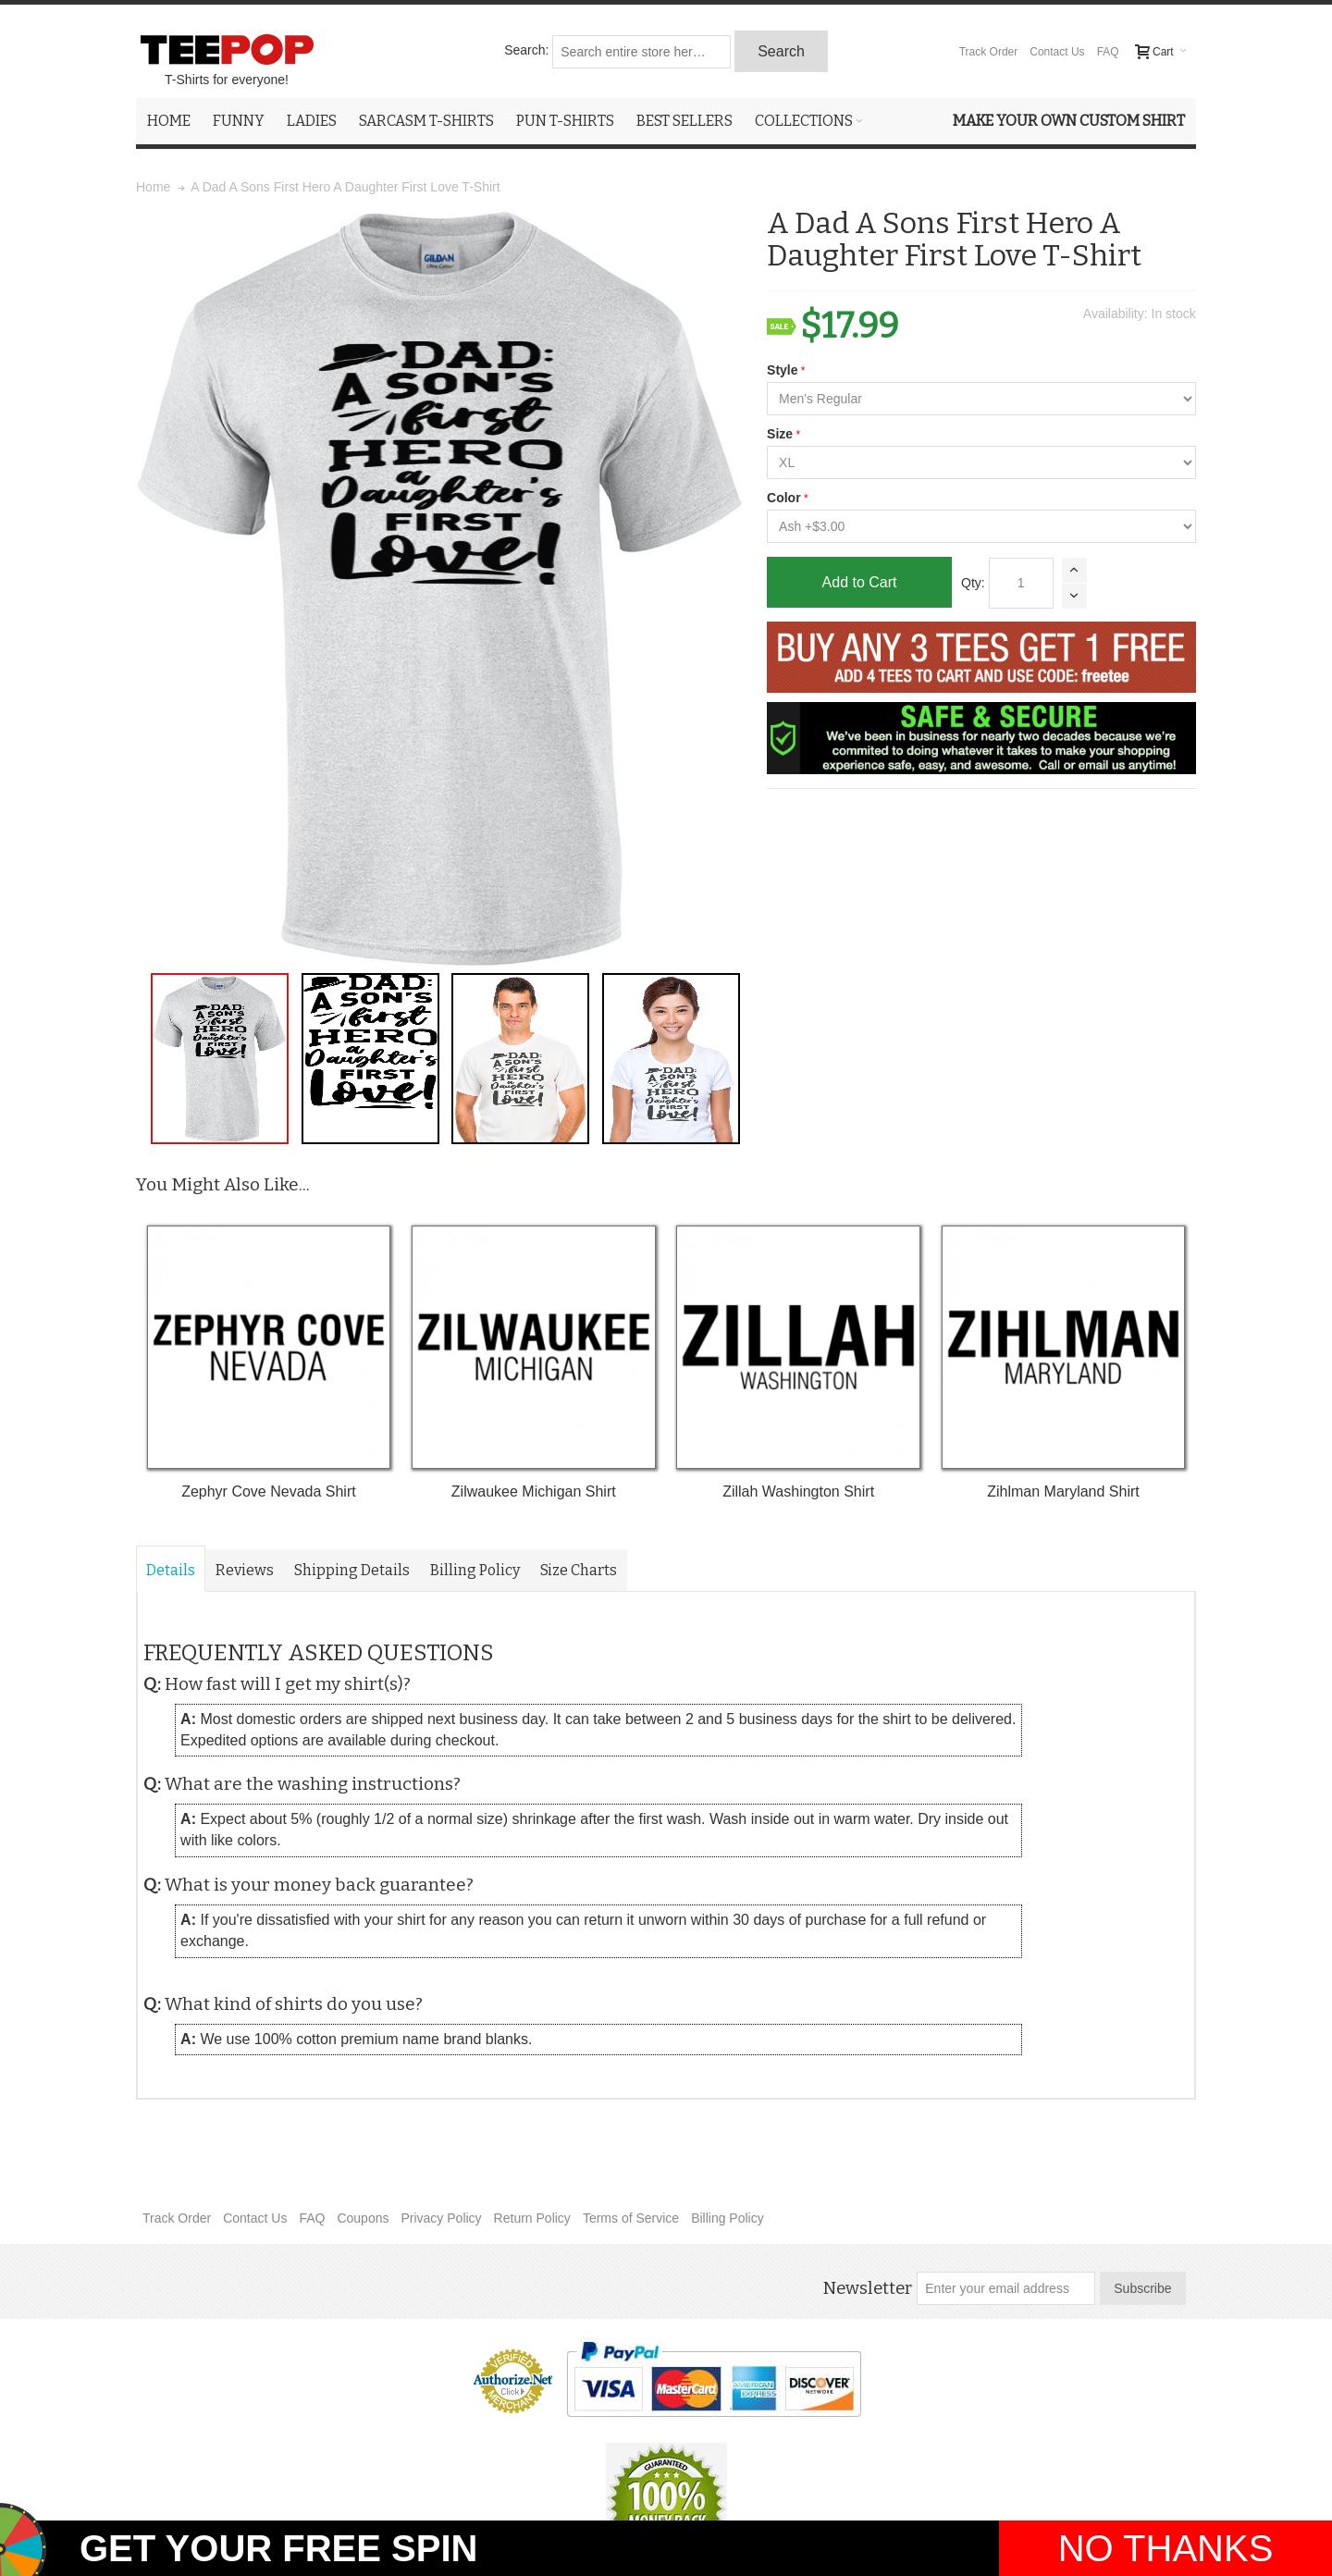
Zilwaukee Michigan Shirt (533, 1491)
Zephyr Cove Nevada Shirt (268, 1491)
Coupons (362, 2218)
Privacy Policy (441, 2218)
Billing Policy (475, 1570)
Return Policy (532, 2218)
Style (782, 370)
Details (170, 1570)
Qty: (973, 582)
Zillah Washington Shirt (798, 1491)
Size (780, 433)
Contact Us (1057, 51)
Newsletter (867, 2288)
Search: (526, 50)
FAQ (1108, 51)
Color (784, 497)
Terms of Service (631, 2218)
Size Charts (578, 1570)
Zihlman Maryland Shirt (1063, 1491)
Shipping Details (352, 1570)
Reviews (245, 1570)
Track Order (988, 51)
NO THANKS (1166, 2548)
